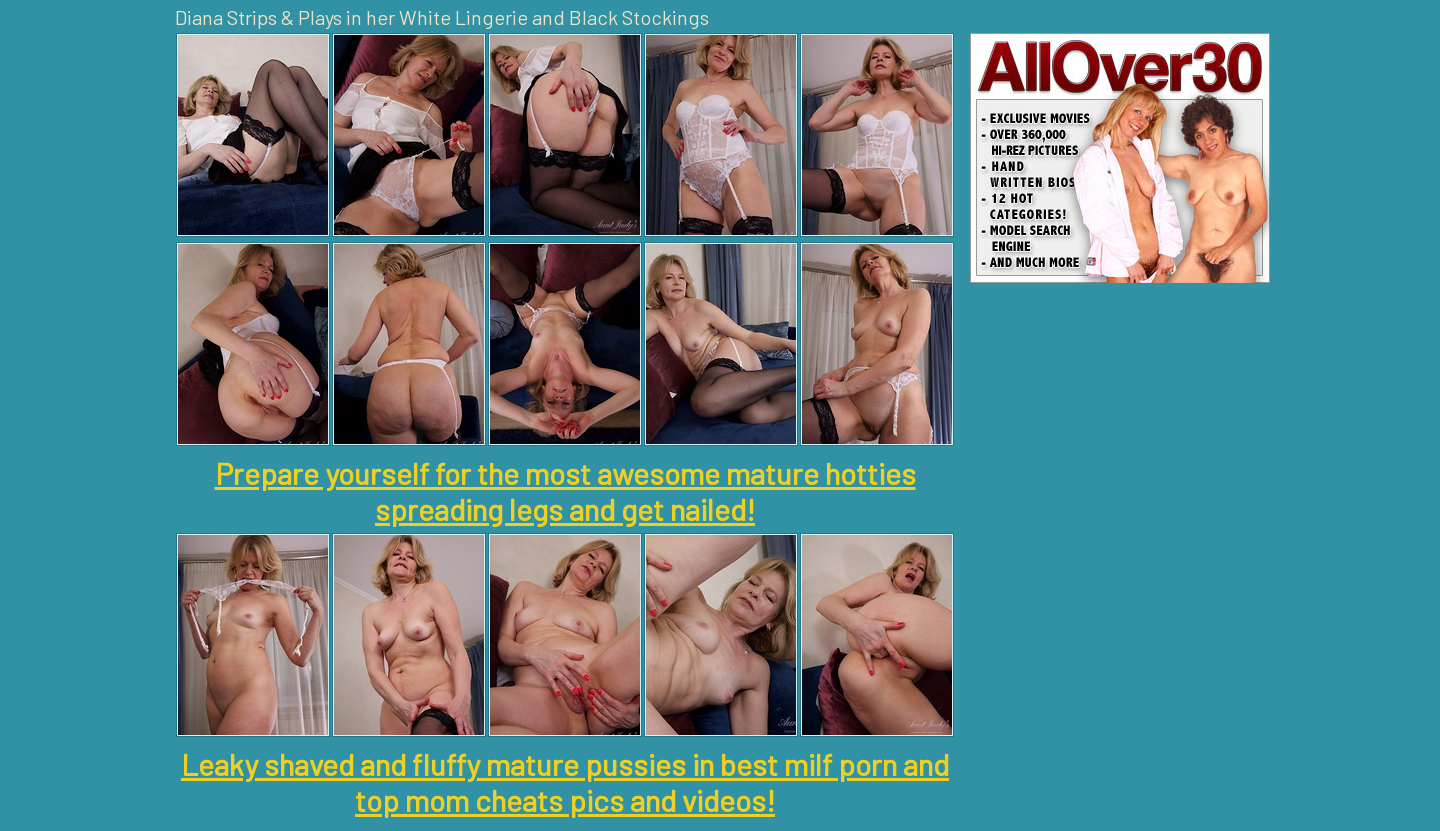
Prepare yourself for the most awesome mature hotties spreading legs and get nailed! (565, 491)
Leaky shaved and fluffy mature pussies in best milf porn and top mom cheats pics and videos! (565, 782)
